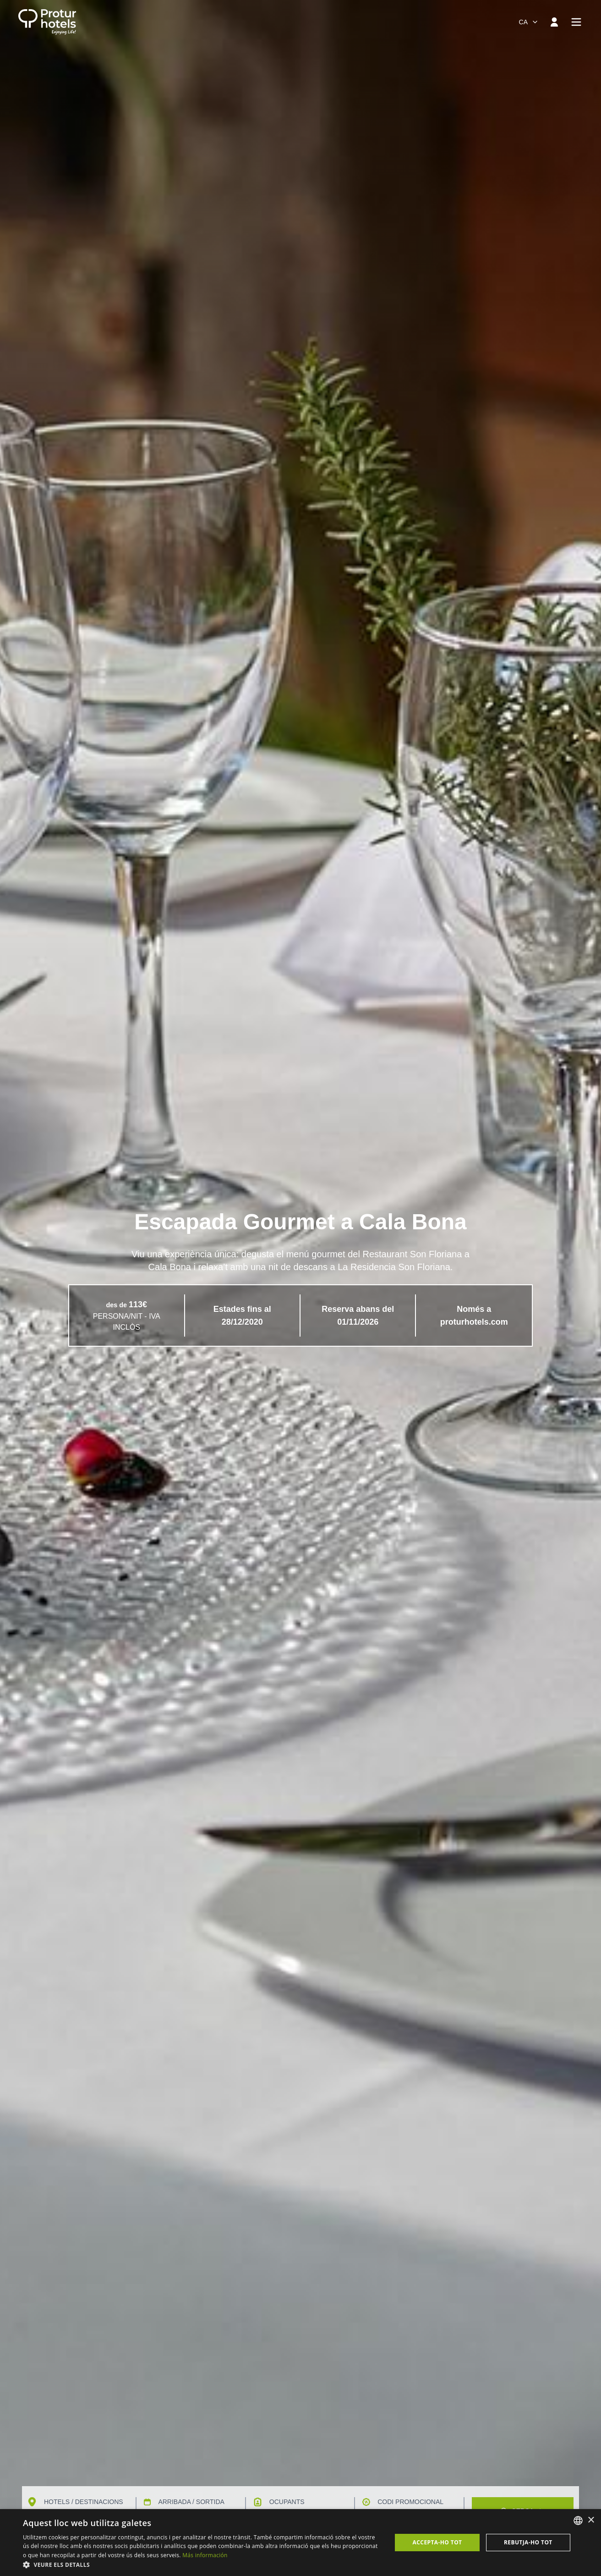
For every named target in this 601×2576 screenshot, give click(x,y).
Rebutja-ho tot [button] (528, 2542)
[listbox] (578, 2520)
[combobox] (529, 22)
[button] (202, 2564)
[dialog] (300, 2542)
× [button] (590, 2520)
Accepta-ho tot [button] (437, 2542)
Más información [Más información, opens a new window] (204, 2555)
